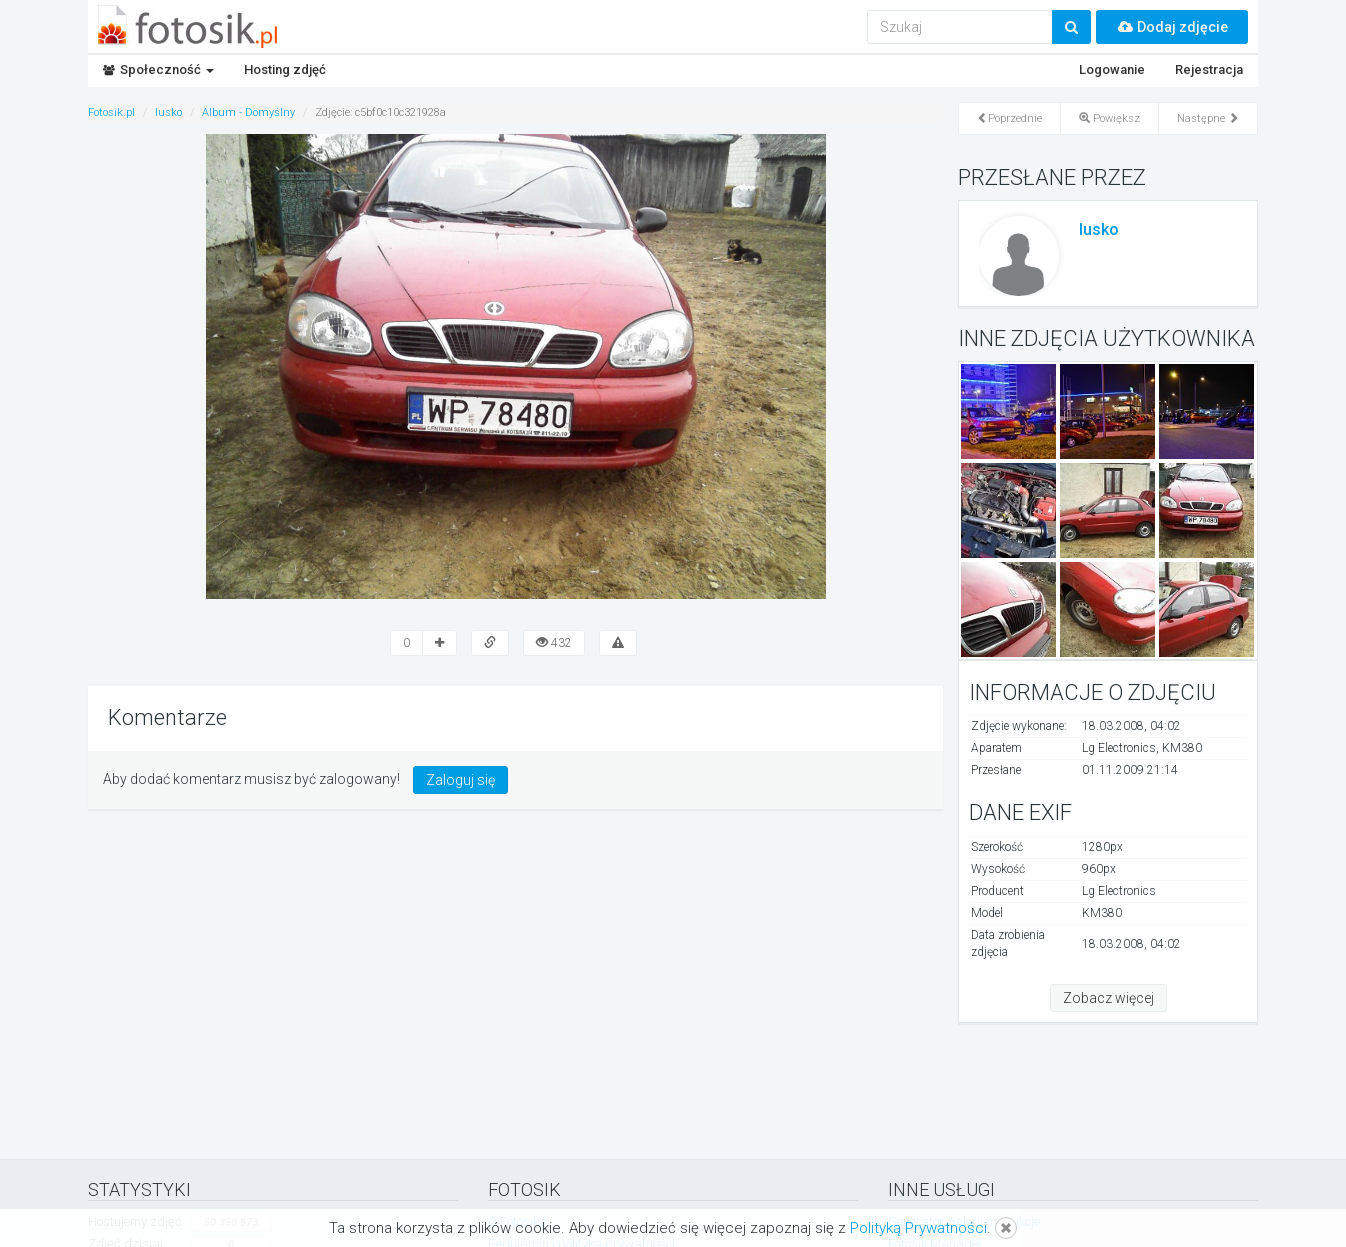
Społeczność (158, 69)
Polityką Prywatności (918, 1228)
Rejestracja (1209, 69)
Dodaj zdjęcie (1172, 27)
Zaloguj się (460, 780)
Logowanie (1112, 69)
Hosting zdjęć (285, 69)
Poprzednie (1009, 118)
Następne (1208, 118)
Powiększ (1109, 118)
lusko (1099, 229)
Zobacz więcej (1108, 998)
